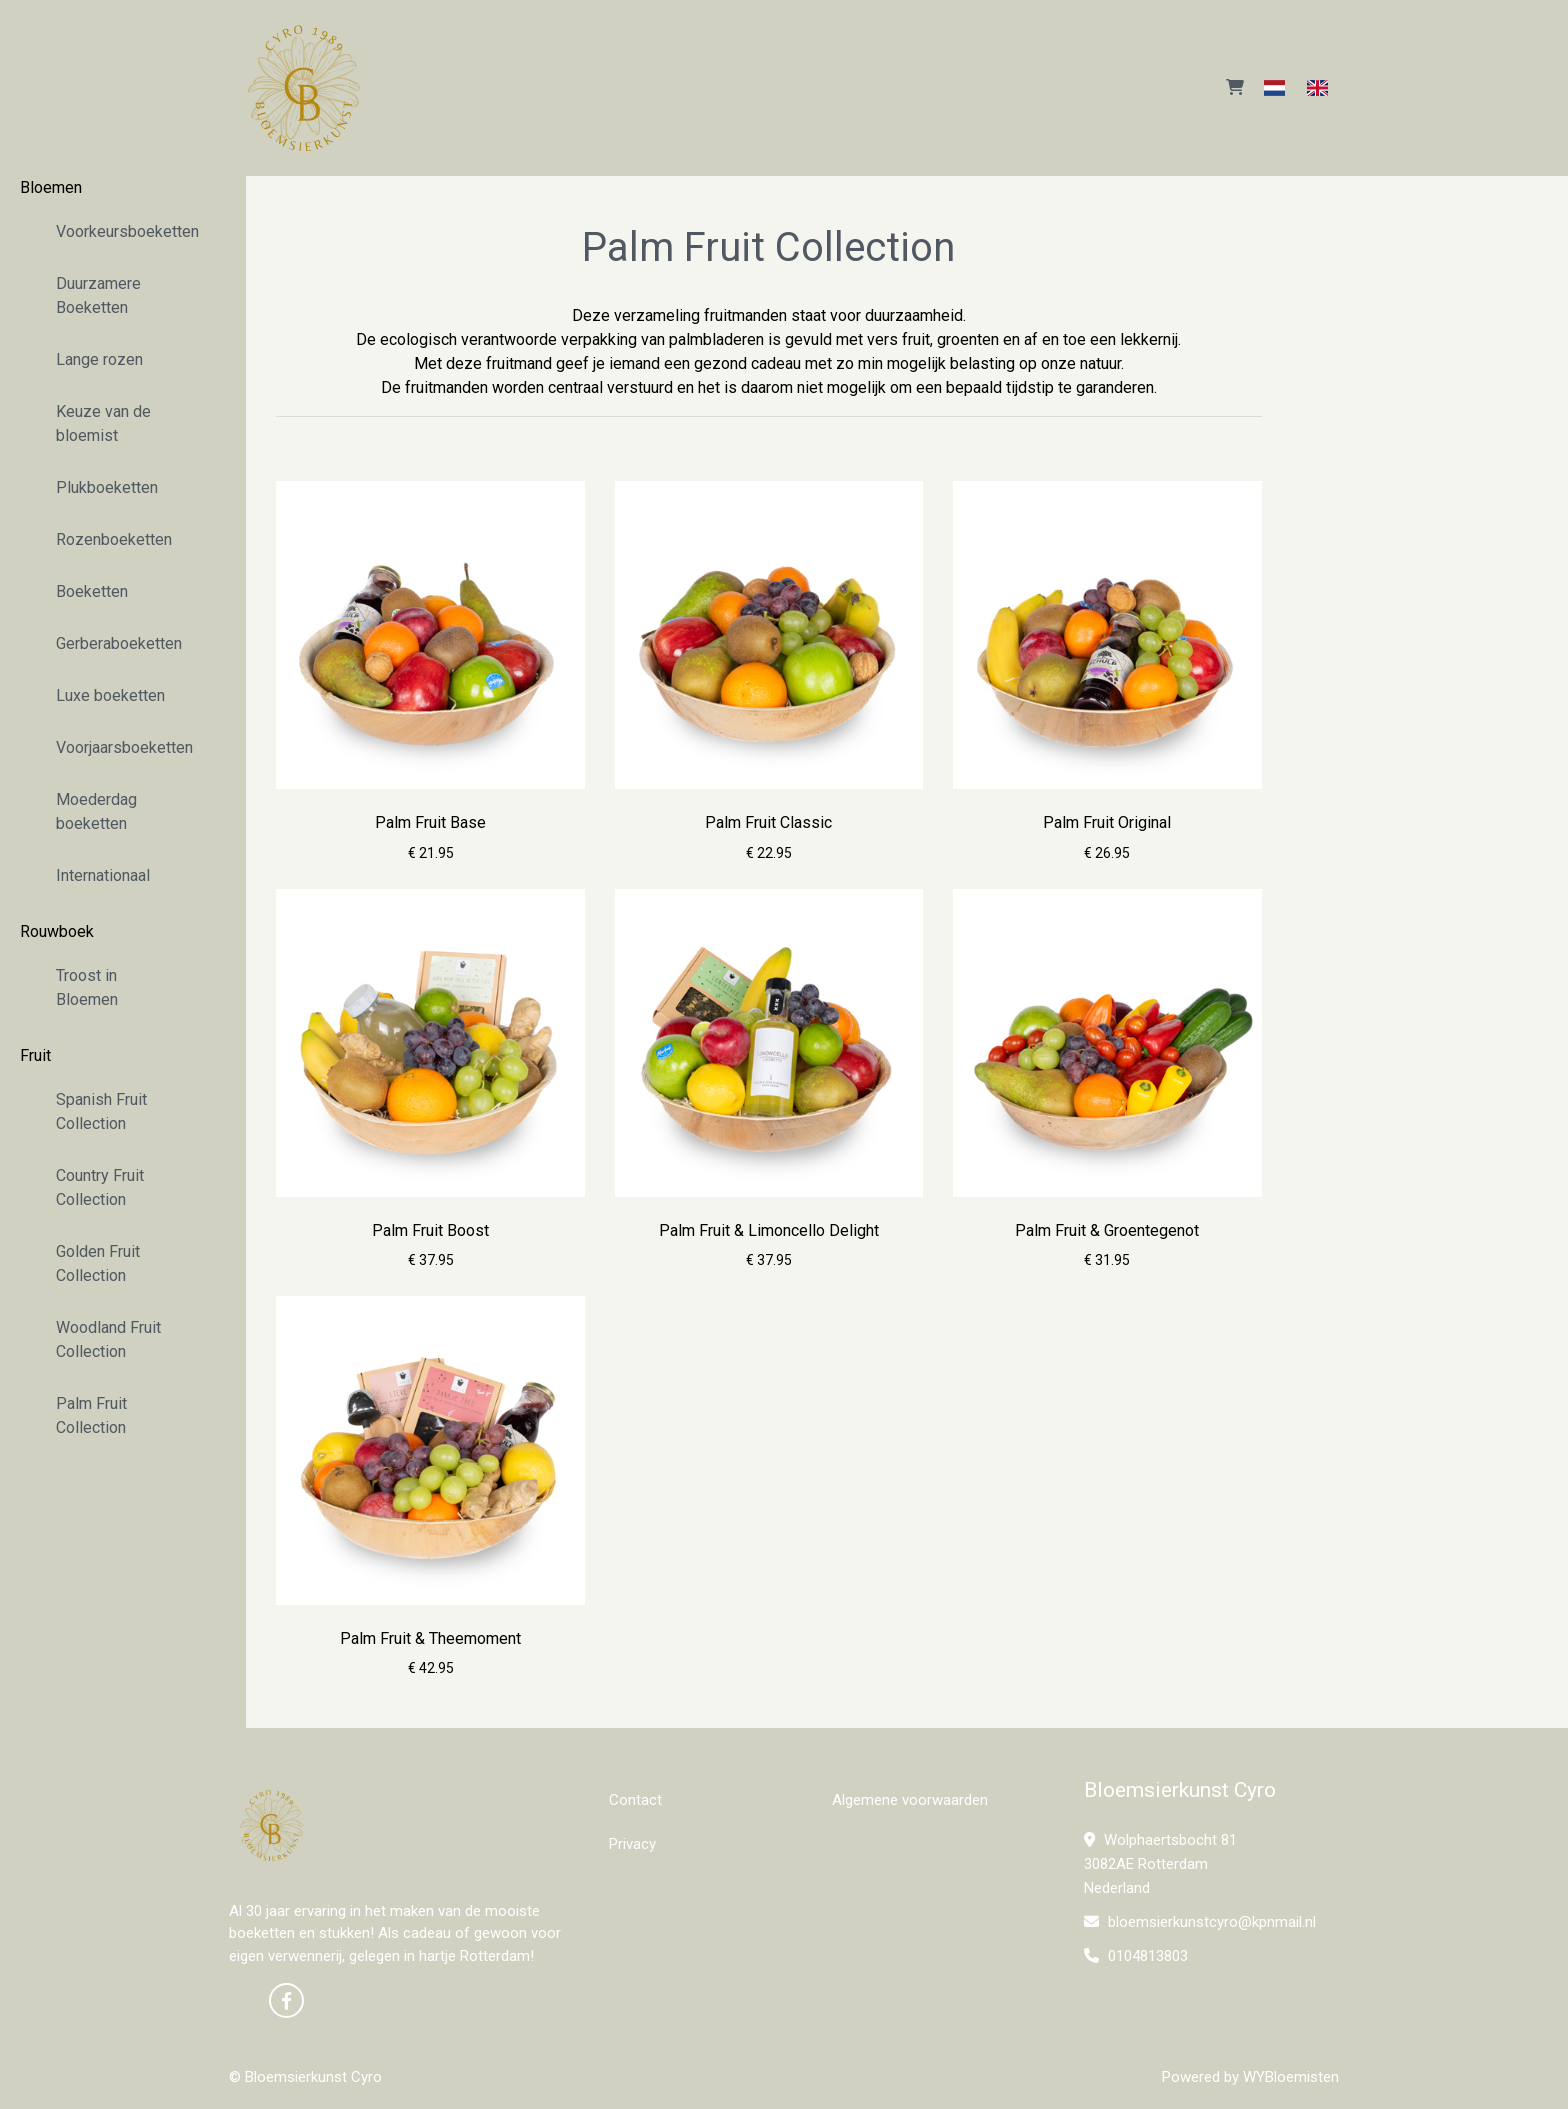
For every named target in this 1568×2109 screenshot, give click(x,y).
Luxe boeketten (110, 695)
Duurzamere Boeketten (98, 295)
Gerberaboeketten (119, 643)
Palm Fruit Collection (91, 1415)
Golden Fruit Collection (98, 1263)
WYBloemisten (1291, 2077)
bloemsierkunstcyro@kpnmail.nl (1200, 1922)
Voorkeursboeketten (123, 231)
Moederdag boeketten (96, 811)
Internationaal (103, 875)
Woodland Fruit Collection (108, 1339)
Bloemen (51, 187)
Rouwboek (57, 931)
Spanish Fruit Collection (101, 1111)
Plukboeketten (107, 487)
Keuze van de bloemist (103, 423)
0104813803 (1136, 1956)
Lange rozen (99, 359)
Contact (635, 1800)
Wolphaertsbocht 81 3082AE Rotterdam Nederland (1160, 1864)
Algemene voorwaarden (910, 1800)
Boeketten (92, 591)
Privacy (632, 1844)
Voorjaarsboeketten (123, 747)
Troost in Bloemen (87, 987)
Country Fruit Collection (100, 1187)
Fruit (35, 1055)
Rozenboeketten (114, 539)
